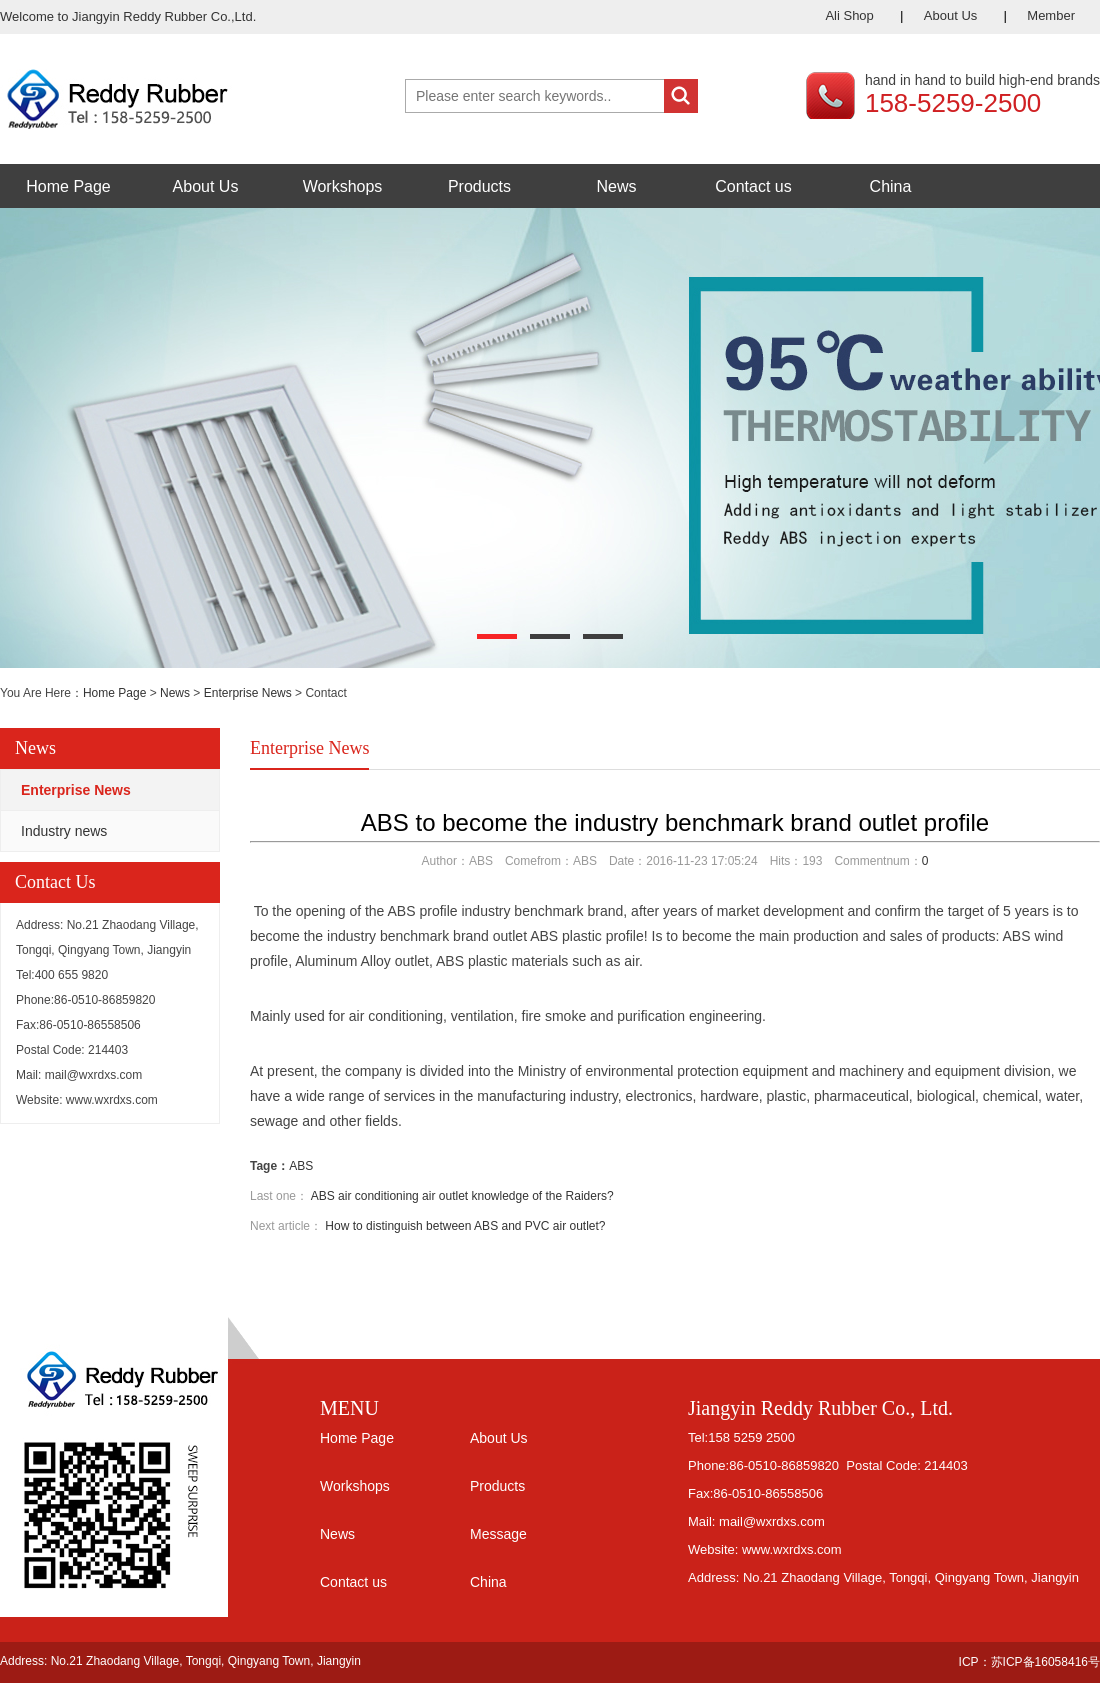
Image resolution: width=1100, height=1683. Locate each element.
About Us (950, 15)
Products (479, 186)
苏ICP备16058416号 (1045, 1662)
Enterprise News (248, 693)
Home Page (68, 186)
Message (498, 1534)
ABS (301, 1166)
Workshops (343, 186)
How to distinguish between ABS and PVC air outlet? (465, 1226)
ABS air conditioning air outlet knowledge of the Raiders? (462, 1196)
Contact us (753, 186)
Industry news (64, 831)
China (891, 186)
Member (1051, 15)
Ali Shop (849, 15)
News (616, 186)
